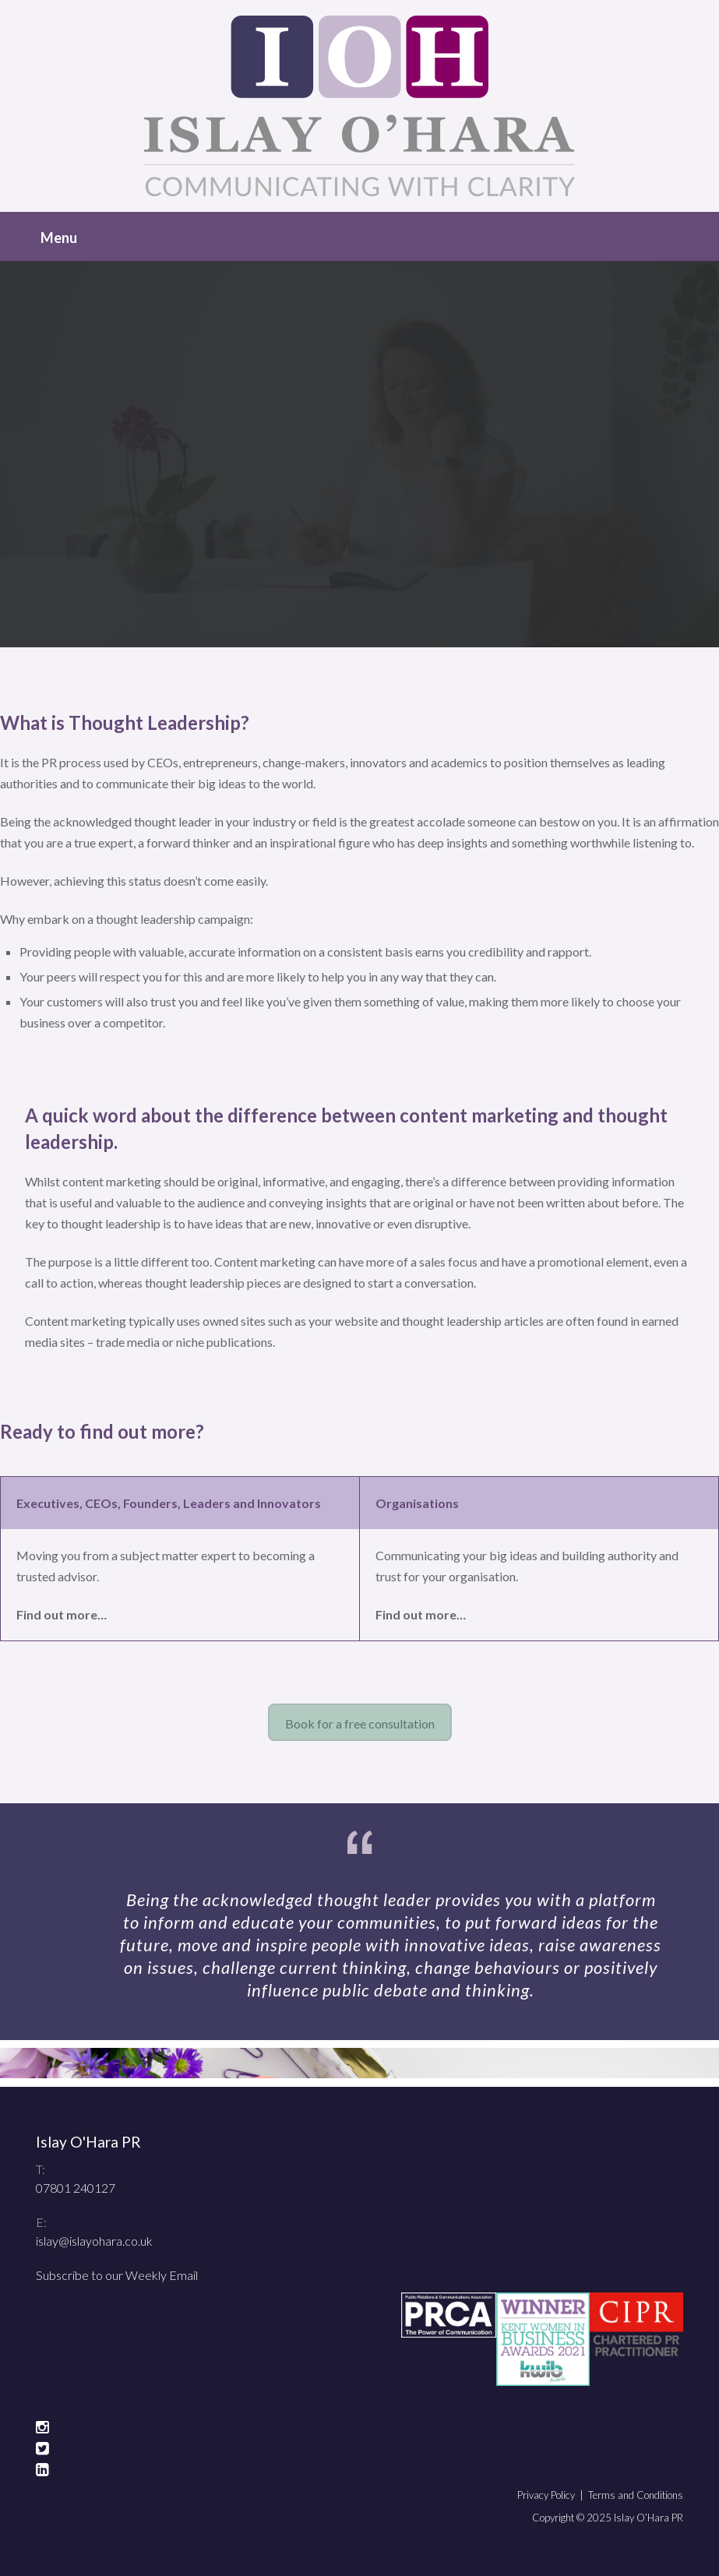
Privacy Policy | (552, 2495)
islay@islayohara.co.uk (94, 2240)
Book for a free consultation (360, 1723)
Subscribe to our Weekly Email (117, 2275)
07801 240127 (75, 2187)
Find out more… (61, 1614)
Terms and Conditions (635, 2495)
